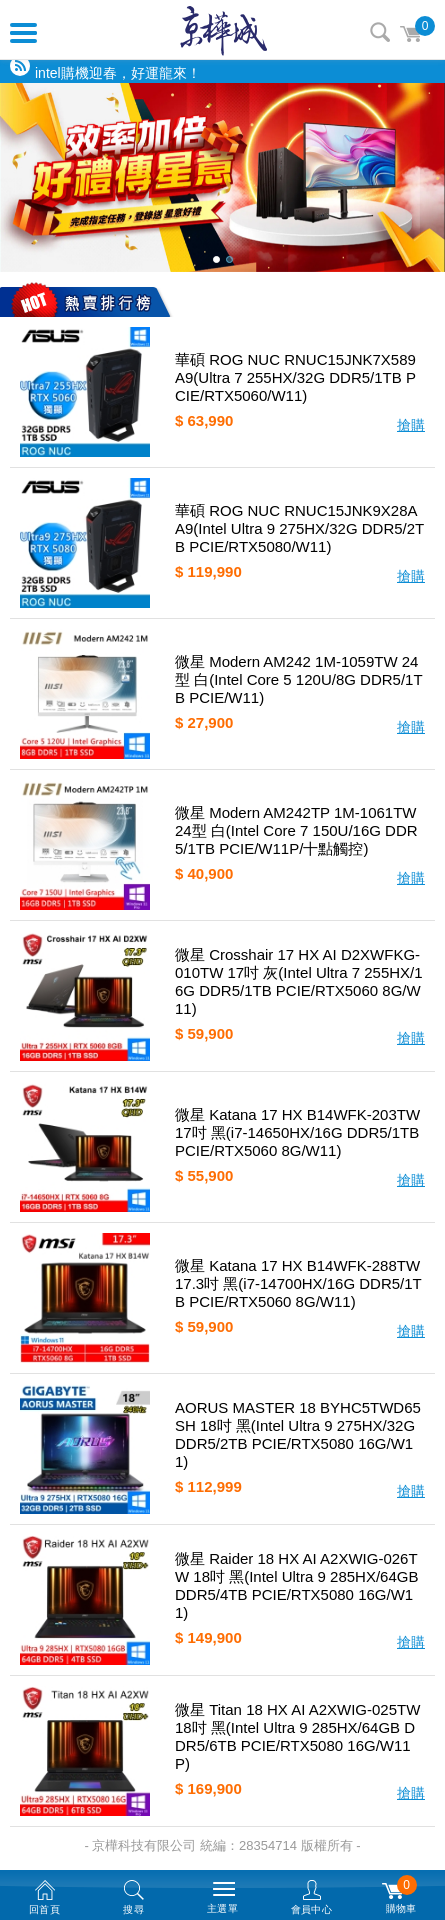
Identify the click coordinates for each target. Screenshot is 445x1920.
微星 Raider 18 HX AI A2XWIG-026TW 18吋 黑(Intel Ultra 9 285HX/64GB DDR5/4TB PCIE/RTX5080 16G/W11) (296, 1585)
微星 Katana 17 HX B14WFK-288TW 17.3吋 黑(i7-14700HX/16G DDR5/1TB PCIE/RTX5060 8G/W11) (298, 1283)
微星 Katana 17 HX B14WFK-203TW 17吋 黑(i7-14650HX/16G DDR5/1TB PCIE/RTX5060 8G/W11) (297, 1132)
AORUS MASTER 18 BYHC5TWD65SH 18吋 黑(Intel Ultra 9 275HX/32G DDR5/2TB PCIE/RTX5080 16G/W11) (298, 1434)
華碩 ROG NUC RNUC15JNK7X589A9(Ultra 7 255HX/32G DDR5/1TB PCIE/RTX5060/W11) (295, 377)
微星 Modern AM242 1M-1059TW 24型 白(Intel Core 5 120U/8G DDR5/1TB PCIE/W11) (299, 679)
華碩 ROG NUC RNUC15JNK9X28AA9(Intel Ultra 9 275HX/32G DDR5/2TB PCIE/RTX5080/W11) (299, 528)
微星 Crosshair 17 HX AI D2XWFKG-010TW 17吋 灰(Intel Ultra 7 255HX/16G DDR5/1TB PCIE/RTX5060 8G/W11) (299, 981)
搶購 (411, 425)
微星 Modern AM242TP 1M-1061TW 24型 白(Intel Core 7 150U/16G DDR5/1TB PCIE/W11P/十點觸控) (296, 830)
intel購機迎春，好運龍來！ (118, 73)
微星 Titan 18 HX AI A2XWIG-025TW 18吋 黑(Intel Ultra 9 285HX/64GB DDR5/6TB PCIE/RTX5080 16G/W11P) (297, 1736)
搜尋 (380, 32)
